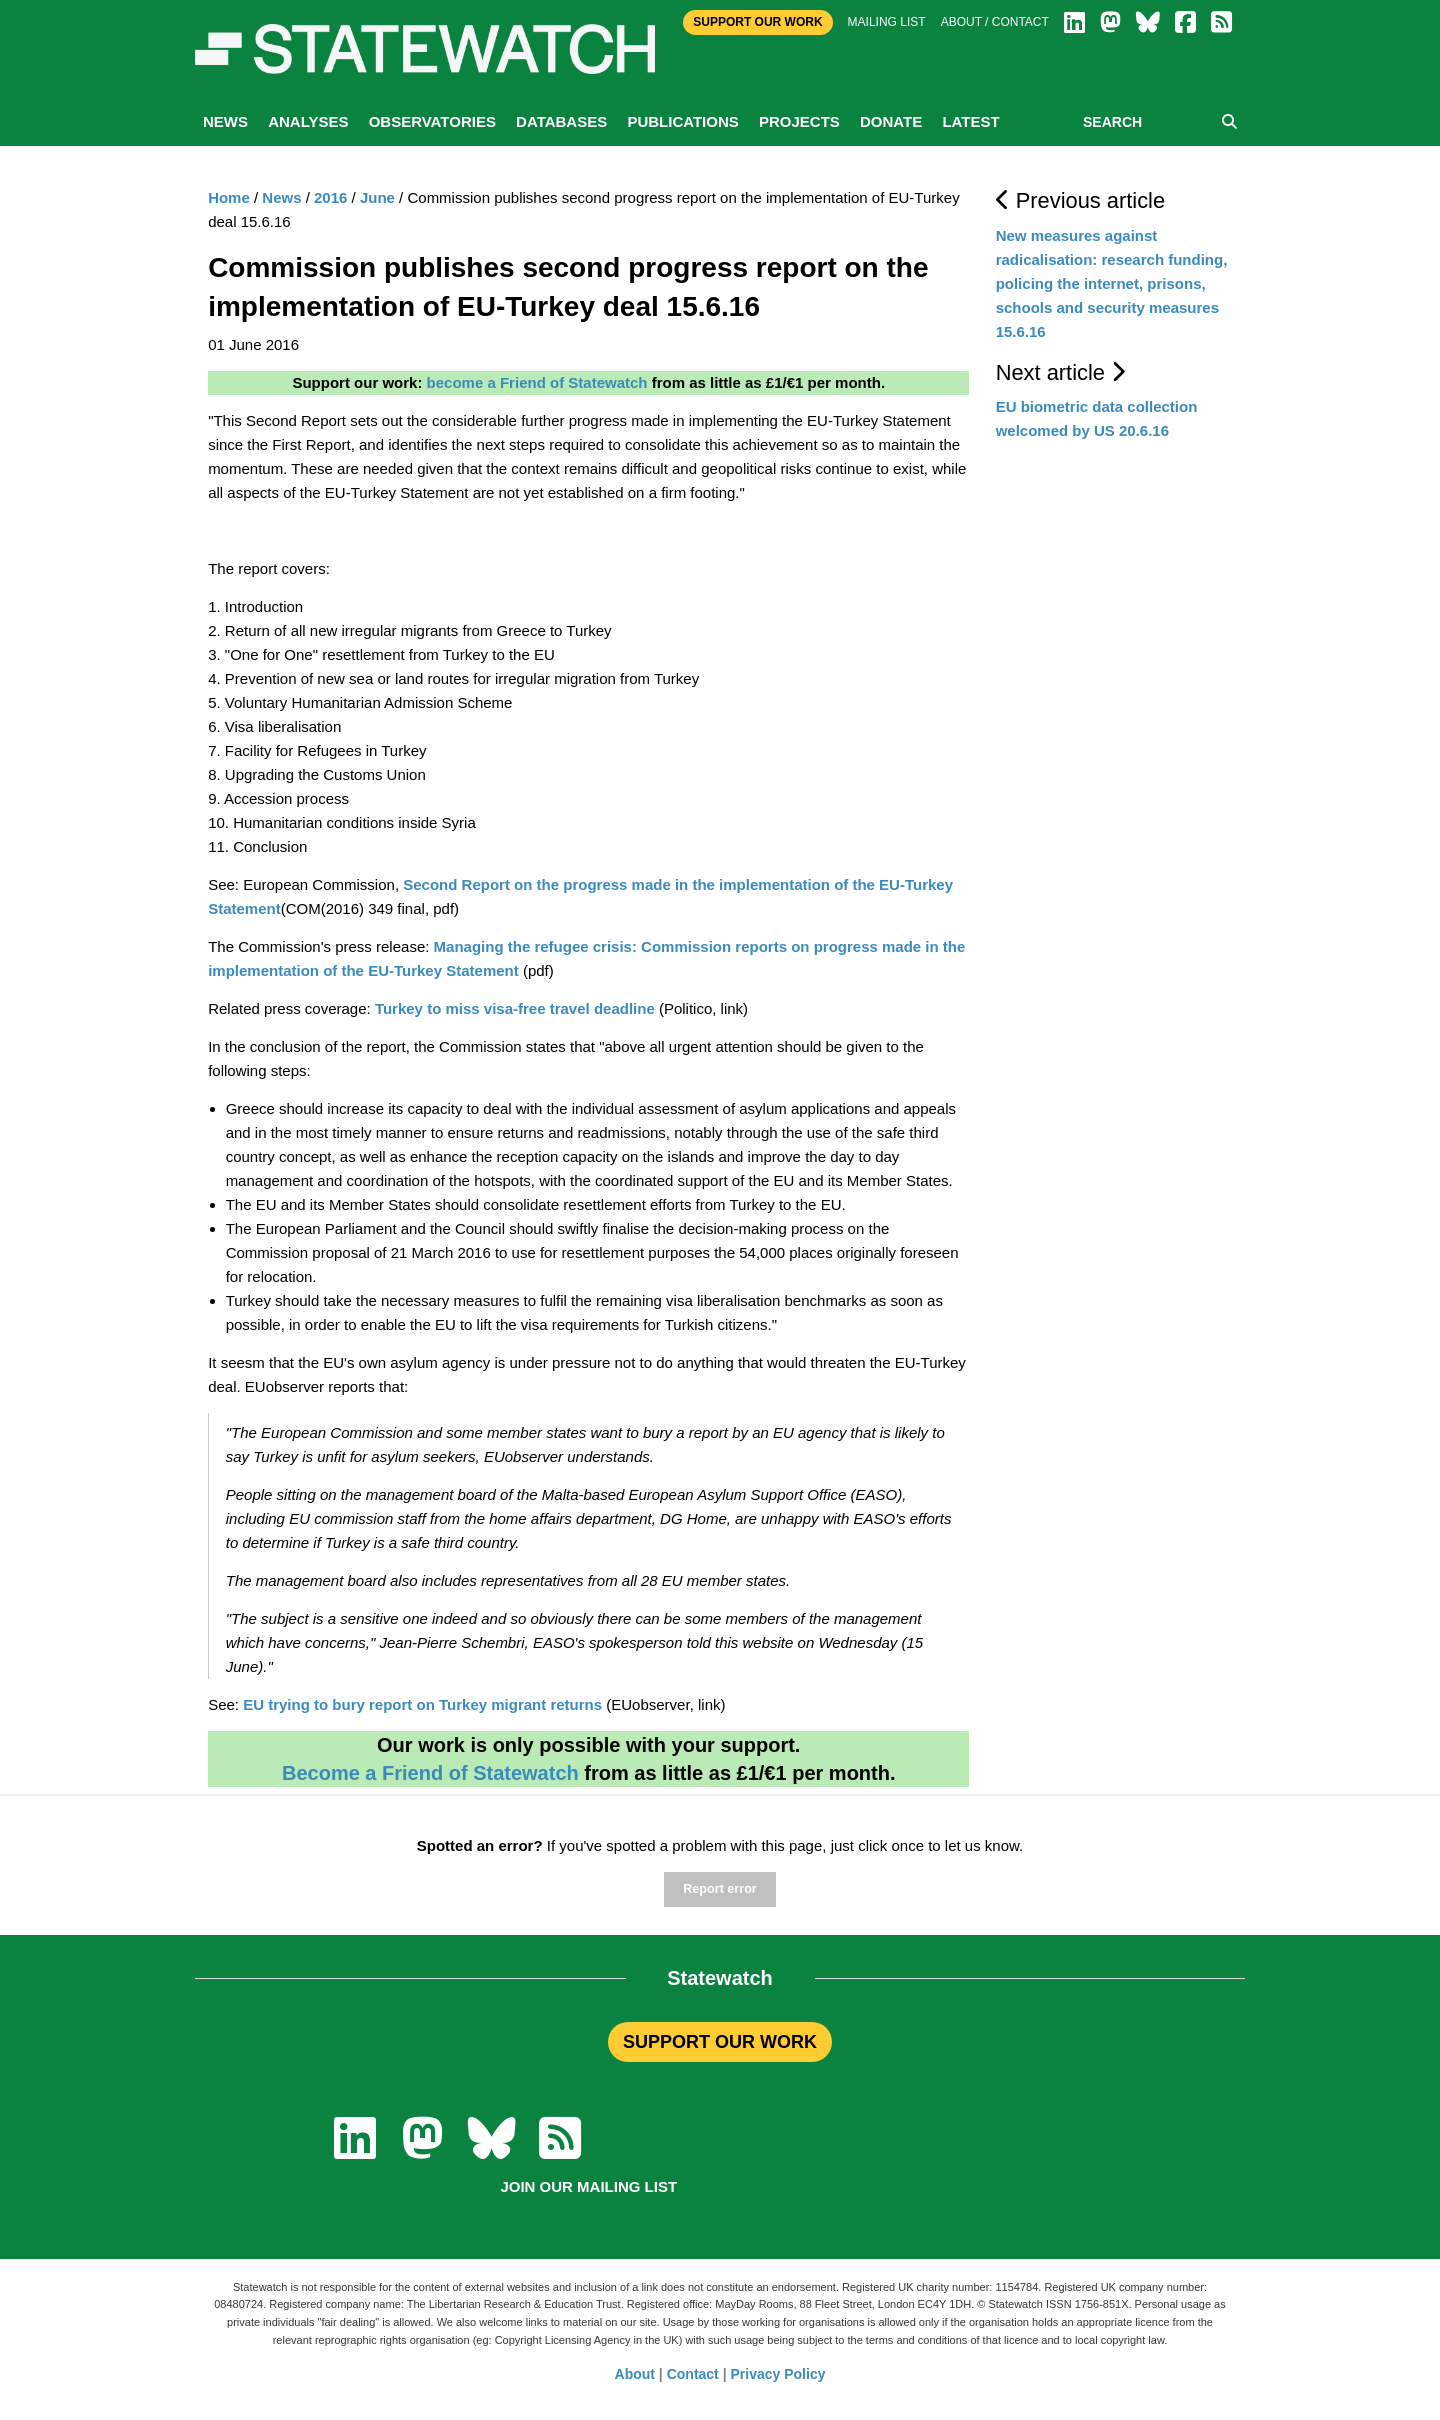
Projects (799, 121)
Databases (561, 121)
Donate (891, 121)
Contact (693, 2374)
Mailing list (887, 22)
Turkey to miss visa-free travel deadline (515, 1008)
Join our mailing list (588, 2186)
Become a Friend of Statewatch (430, 1773)
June (377, 197)
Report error (719, 1889)
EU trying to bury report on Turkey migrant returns (422, 1704)
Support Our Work (757, 22)
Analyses (308, 121)
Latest (970, 121)
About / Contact (995, 22)
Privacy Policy (778, 2374)
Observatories (432, 121)
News (225, 121)
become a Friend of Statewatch (537, 382)
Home (229, 197)
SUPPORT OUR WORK (720, 2042)
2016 (330, 197)
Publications (682, 121)
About (635, 2374)
